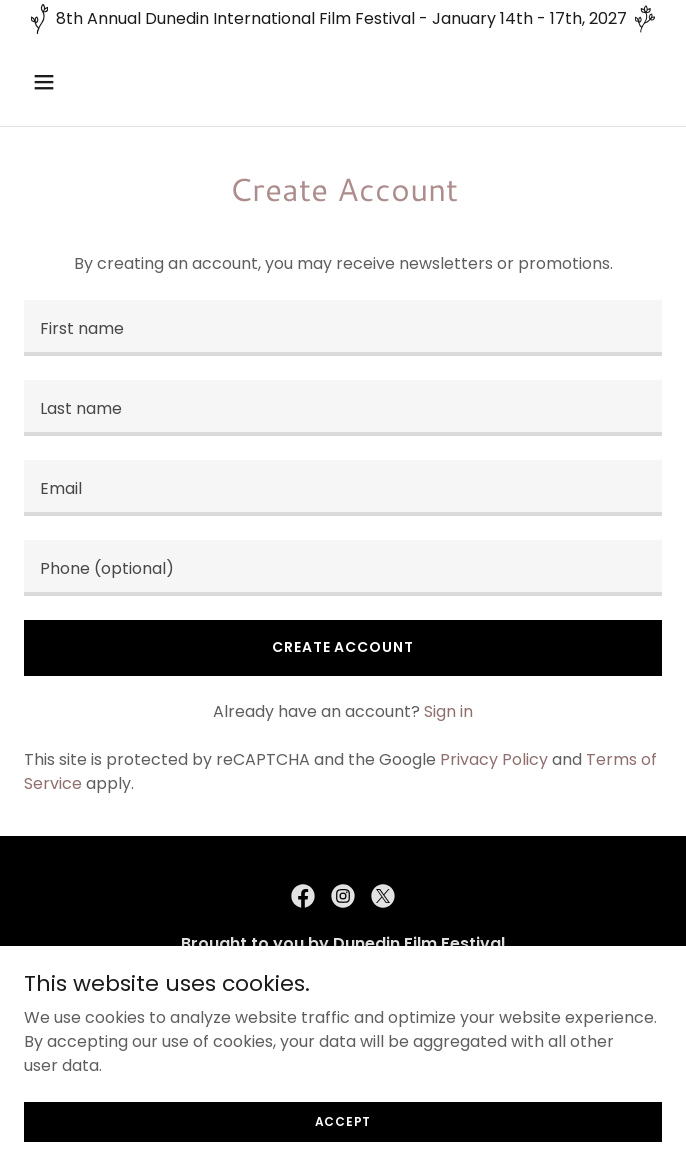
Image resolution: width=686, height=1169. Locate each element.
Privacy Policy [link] (494, 759)
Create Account (342, 647)
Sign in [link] (448, 711)
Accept (343, 1120)
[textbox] (343, 328)
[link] (303, 896)
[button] (72, 82)
